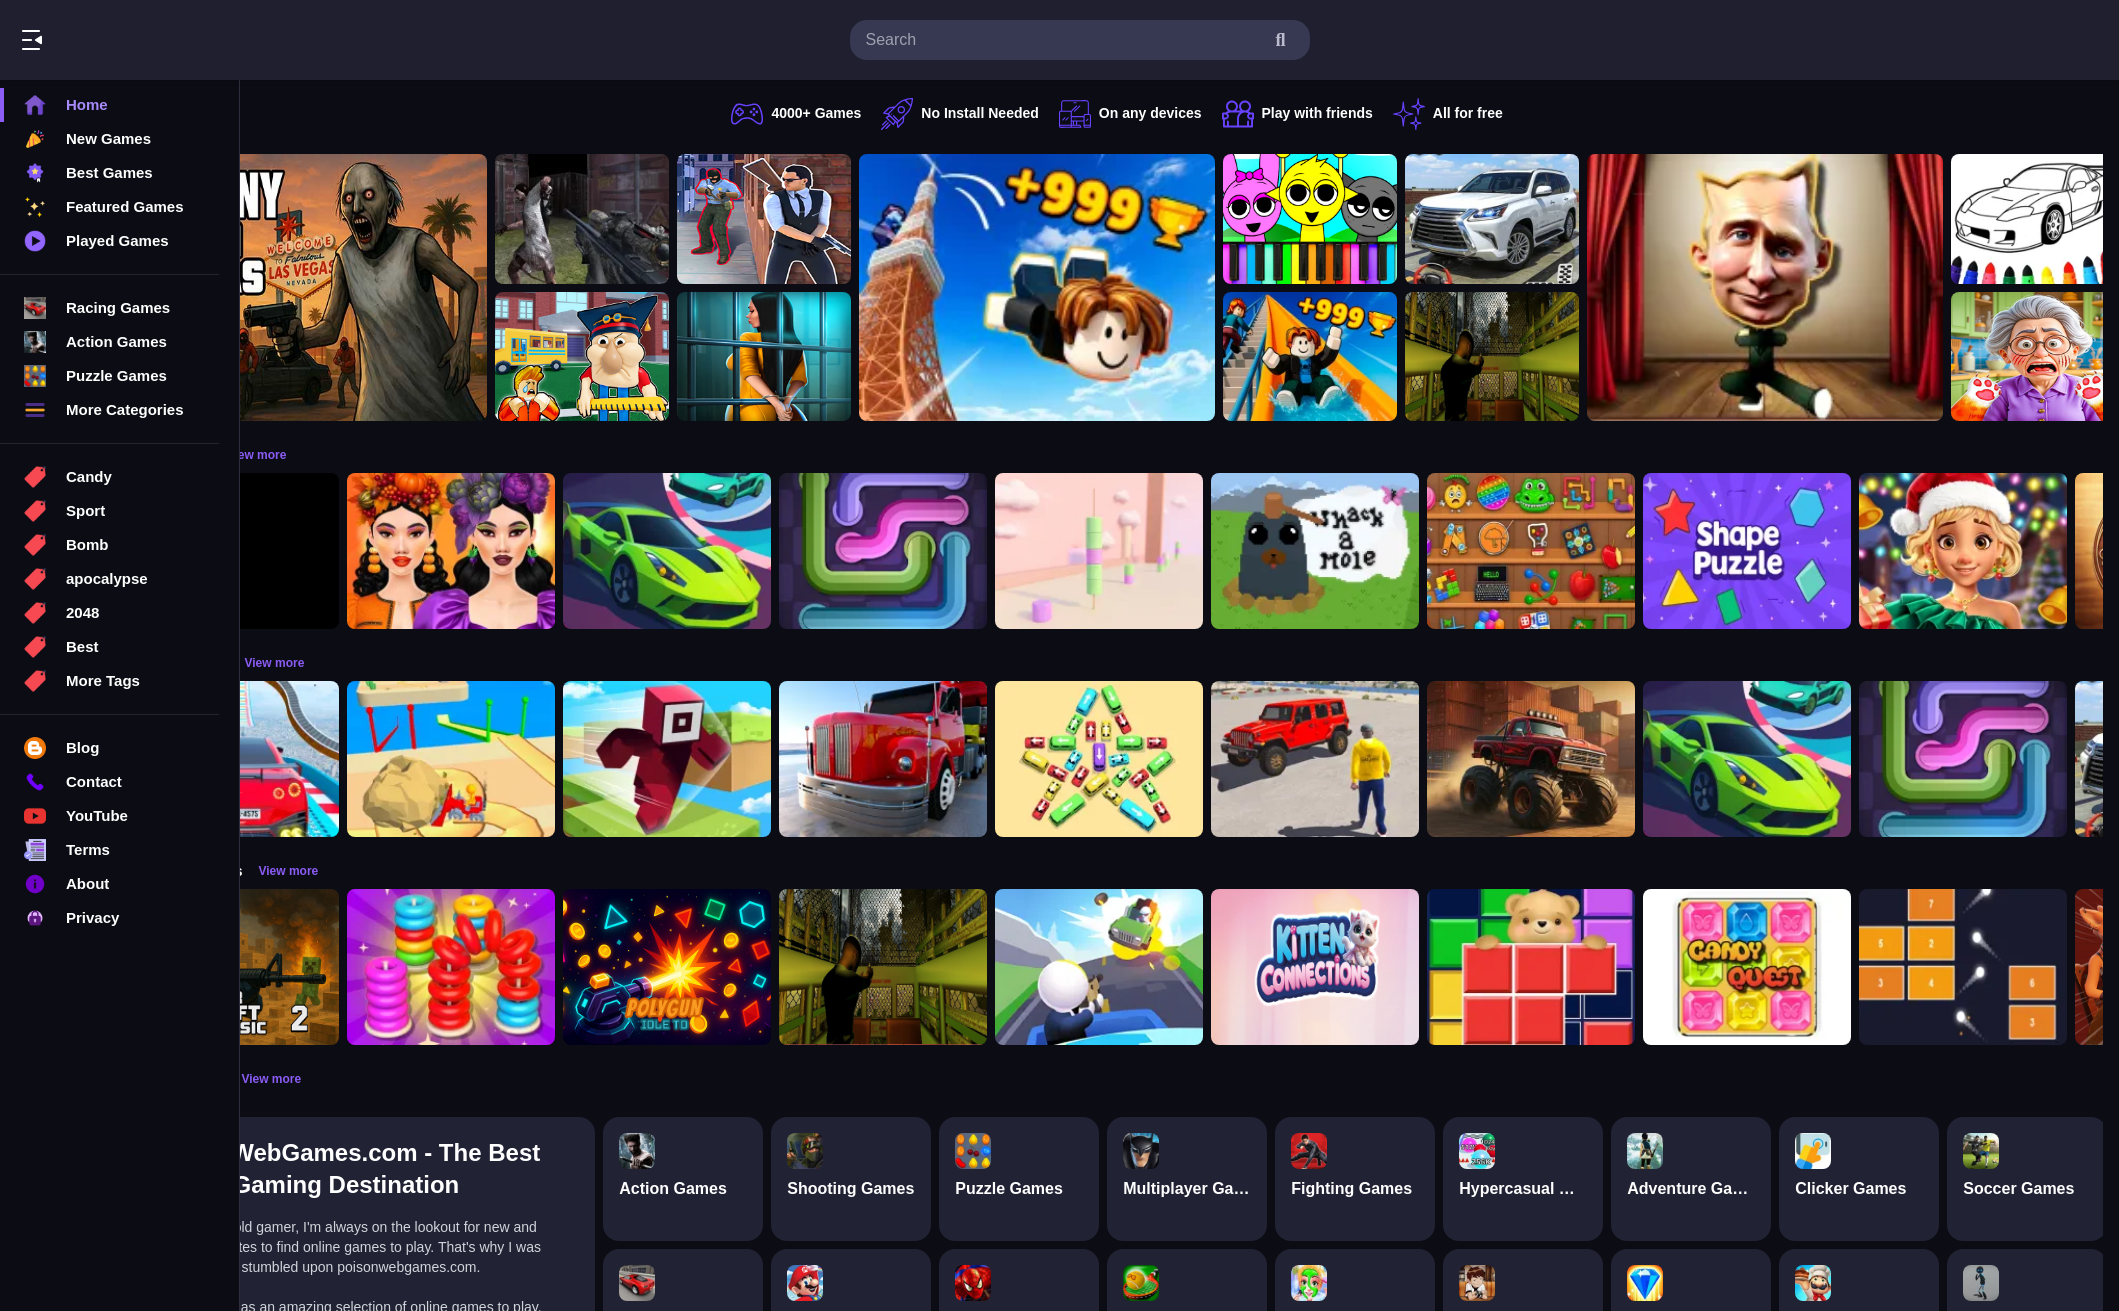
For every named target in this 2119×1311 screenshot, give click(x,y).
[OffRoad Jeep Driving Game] (1440, 759)
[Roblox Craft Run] (792, 759)
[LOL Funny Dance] (1890, 287)
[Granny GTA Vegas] (434, 287)
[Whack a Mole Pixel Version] (1440, 551)
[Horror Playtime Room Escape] (889, 357)
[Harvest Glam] (576, 551)
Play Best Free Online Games (128, 40)
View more (381, 455)
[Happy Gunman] (1224, 967)
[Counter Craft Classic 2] (360, 967)
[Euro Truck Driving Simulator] (1008, 759)
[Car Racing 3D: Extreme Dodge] (792, 551)
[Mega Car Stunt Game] (360, 759)
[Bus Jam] (1224, 759)
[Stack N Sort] (576, 967)
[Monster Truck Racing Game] (1656, 759)
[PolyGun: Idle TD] (792, 967)
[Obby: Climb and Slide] (1435, 357)
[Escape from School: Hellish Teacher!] (707, 357)
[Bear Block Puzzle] (1656, 967)
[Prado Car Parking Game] (1617, 219)
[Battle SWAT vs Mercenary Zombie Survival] (707, 219)
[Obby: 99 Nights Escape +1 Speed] (360, 551)
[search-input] (1064, 40)
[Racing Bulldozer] (576, 759)
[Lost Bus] (1617, 357)
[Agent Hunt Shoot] (889, 219)
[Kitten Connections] (1440, 967)
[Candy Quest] (1872, 967)
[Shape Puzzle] (1872, 551)
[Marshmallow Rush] (1224, 551)
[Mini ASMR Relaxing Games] (1656, 551)
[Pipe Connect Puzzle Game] (1008, 551)
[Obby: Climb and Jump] (1162, 287)
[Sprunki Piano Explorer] (1435, 219)
